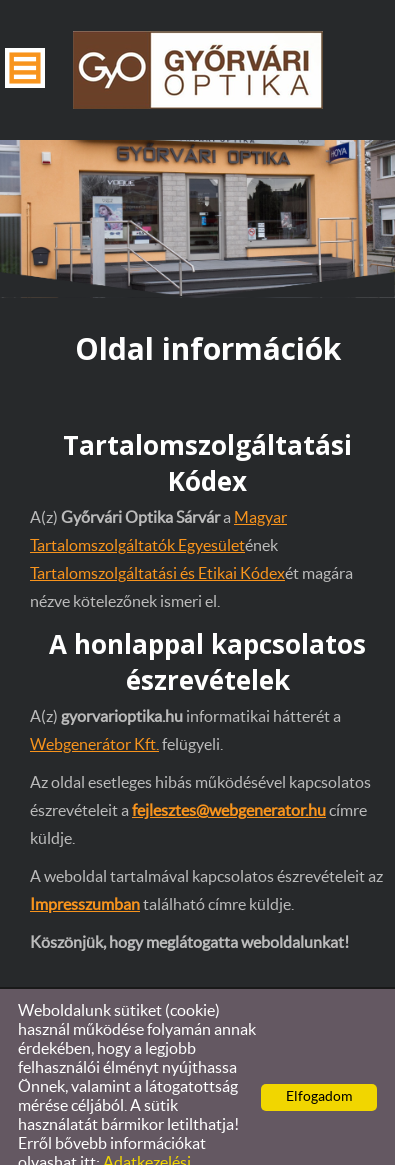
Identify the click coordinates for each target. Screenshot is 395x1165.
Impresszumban (85, 865)
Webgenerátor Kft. (94, 705)
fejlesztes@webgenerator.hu (229, 771)
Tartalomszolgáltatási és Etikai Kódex (157, 534)
